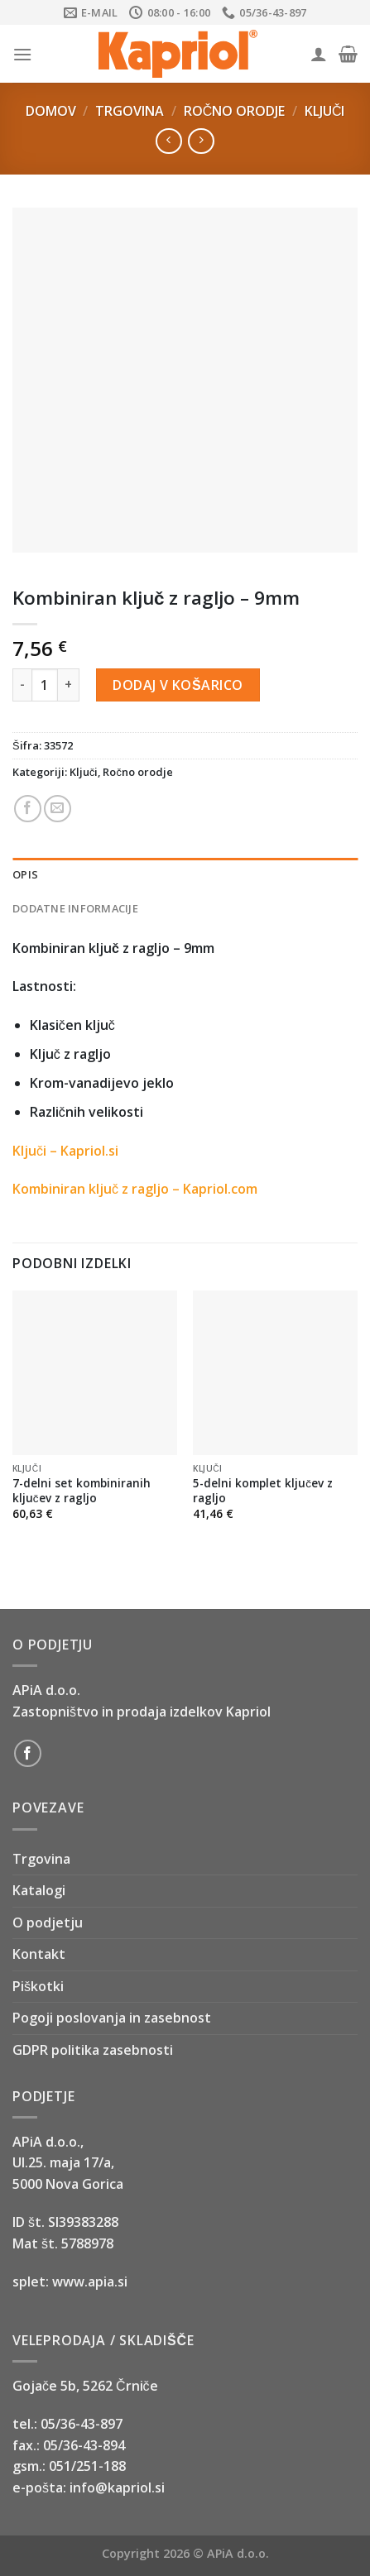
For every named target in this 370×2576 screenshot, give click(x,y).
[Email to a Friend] (57, 808)
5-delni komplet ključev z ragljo (263, 1490)
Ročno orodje (235, 111)
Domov (51, 111)
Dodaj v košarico (178, 685)
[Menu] (22, 54)
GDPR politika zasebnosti (92, 2050)
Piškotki (38, 1986)
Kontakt (38, 1954)
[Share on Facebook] (27, 808)
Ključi (325, 111)
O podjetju (47, 1922)
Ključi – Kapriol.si (65, 1151)
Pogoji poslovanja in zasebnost (111, 2018)
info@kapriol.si (117, 2487)
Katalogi (38, 1890)
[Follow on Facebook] (27, 1753)
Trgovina (129, 111)
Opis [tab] (25, 874)
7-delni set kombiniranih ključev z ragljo (81, 1490)
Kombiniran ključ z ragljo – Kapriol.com (134, 1189)
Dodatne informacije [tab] (75, 908)
